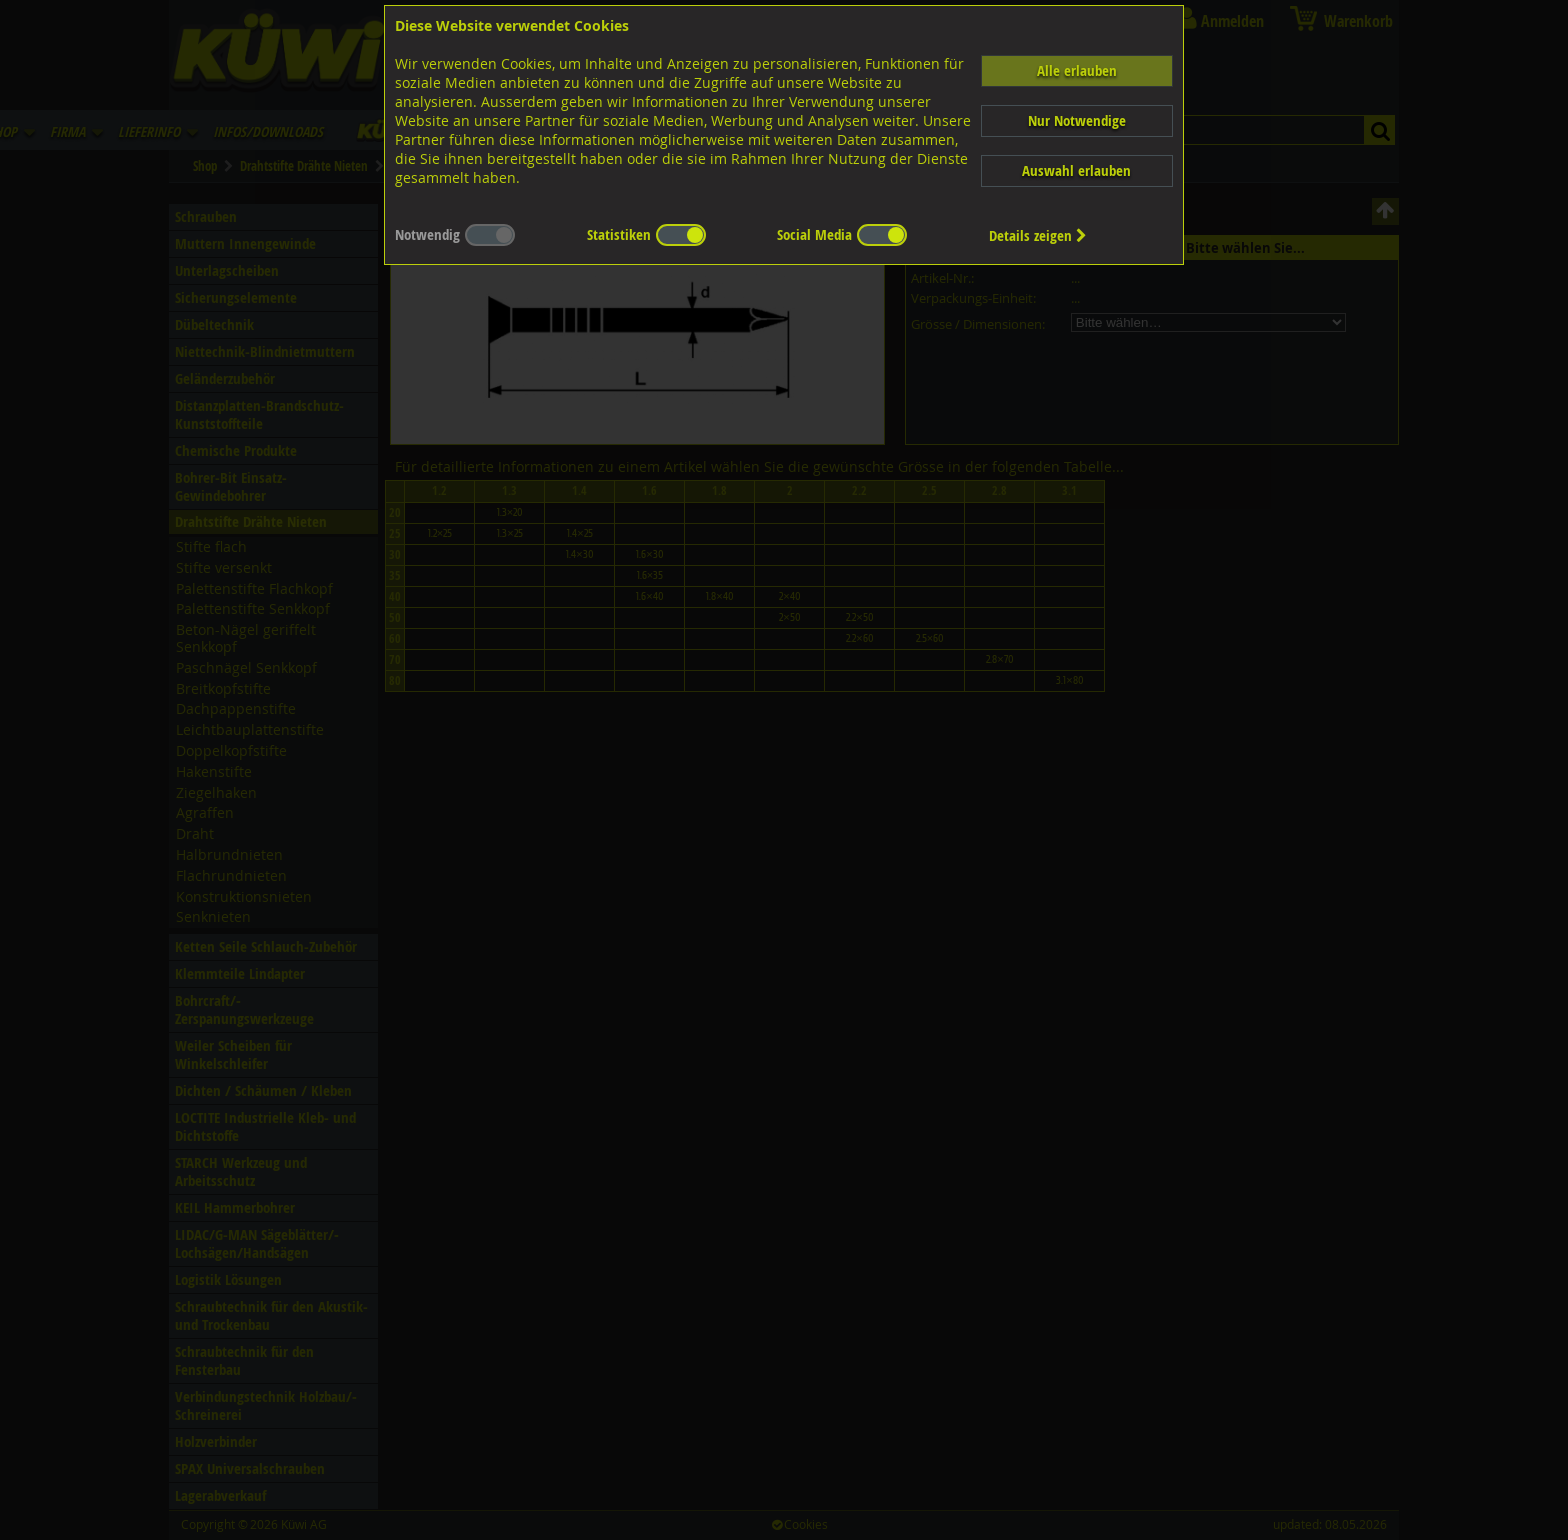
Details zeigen (1038, 235)
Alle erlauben (1077, 70)
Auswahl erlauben (1076, 170)
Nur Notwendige (1077, 120)
